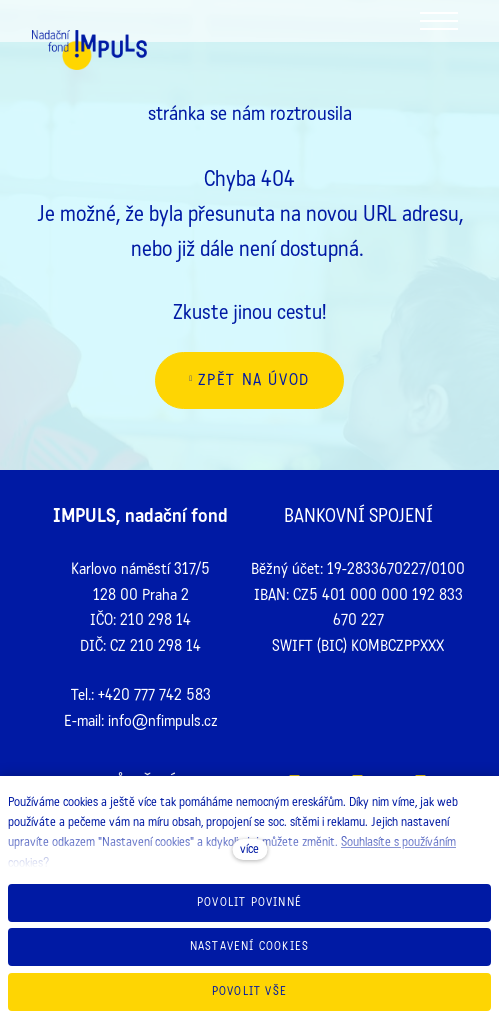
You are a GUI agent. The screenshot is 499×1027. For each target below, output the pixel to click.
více (249, 849)
